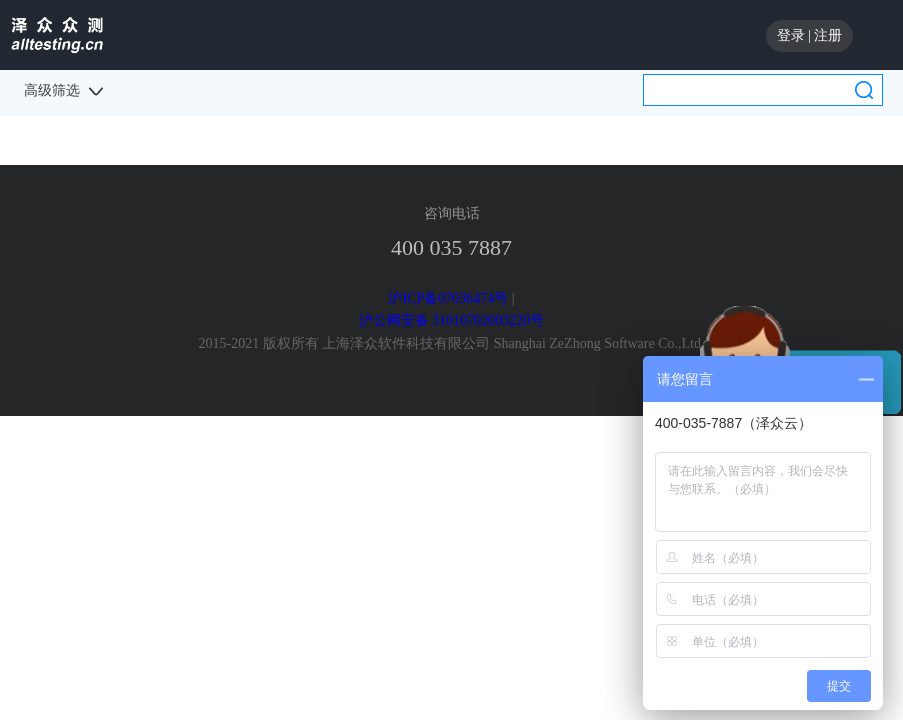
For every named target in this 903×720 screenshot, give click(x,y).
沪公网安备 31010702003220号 (452, 320)
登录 (791, 35)
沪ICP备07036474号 (448, 298)
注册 (828, 35)
